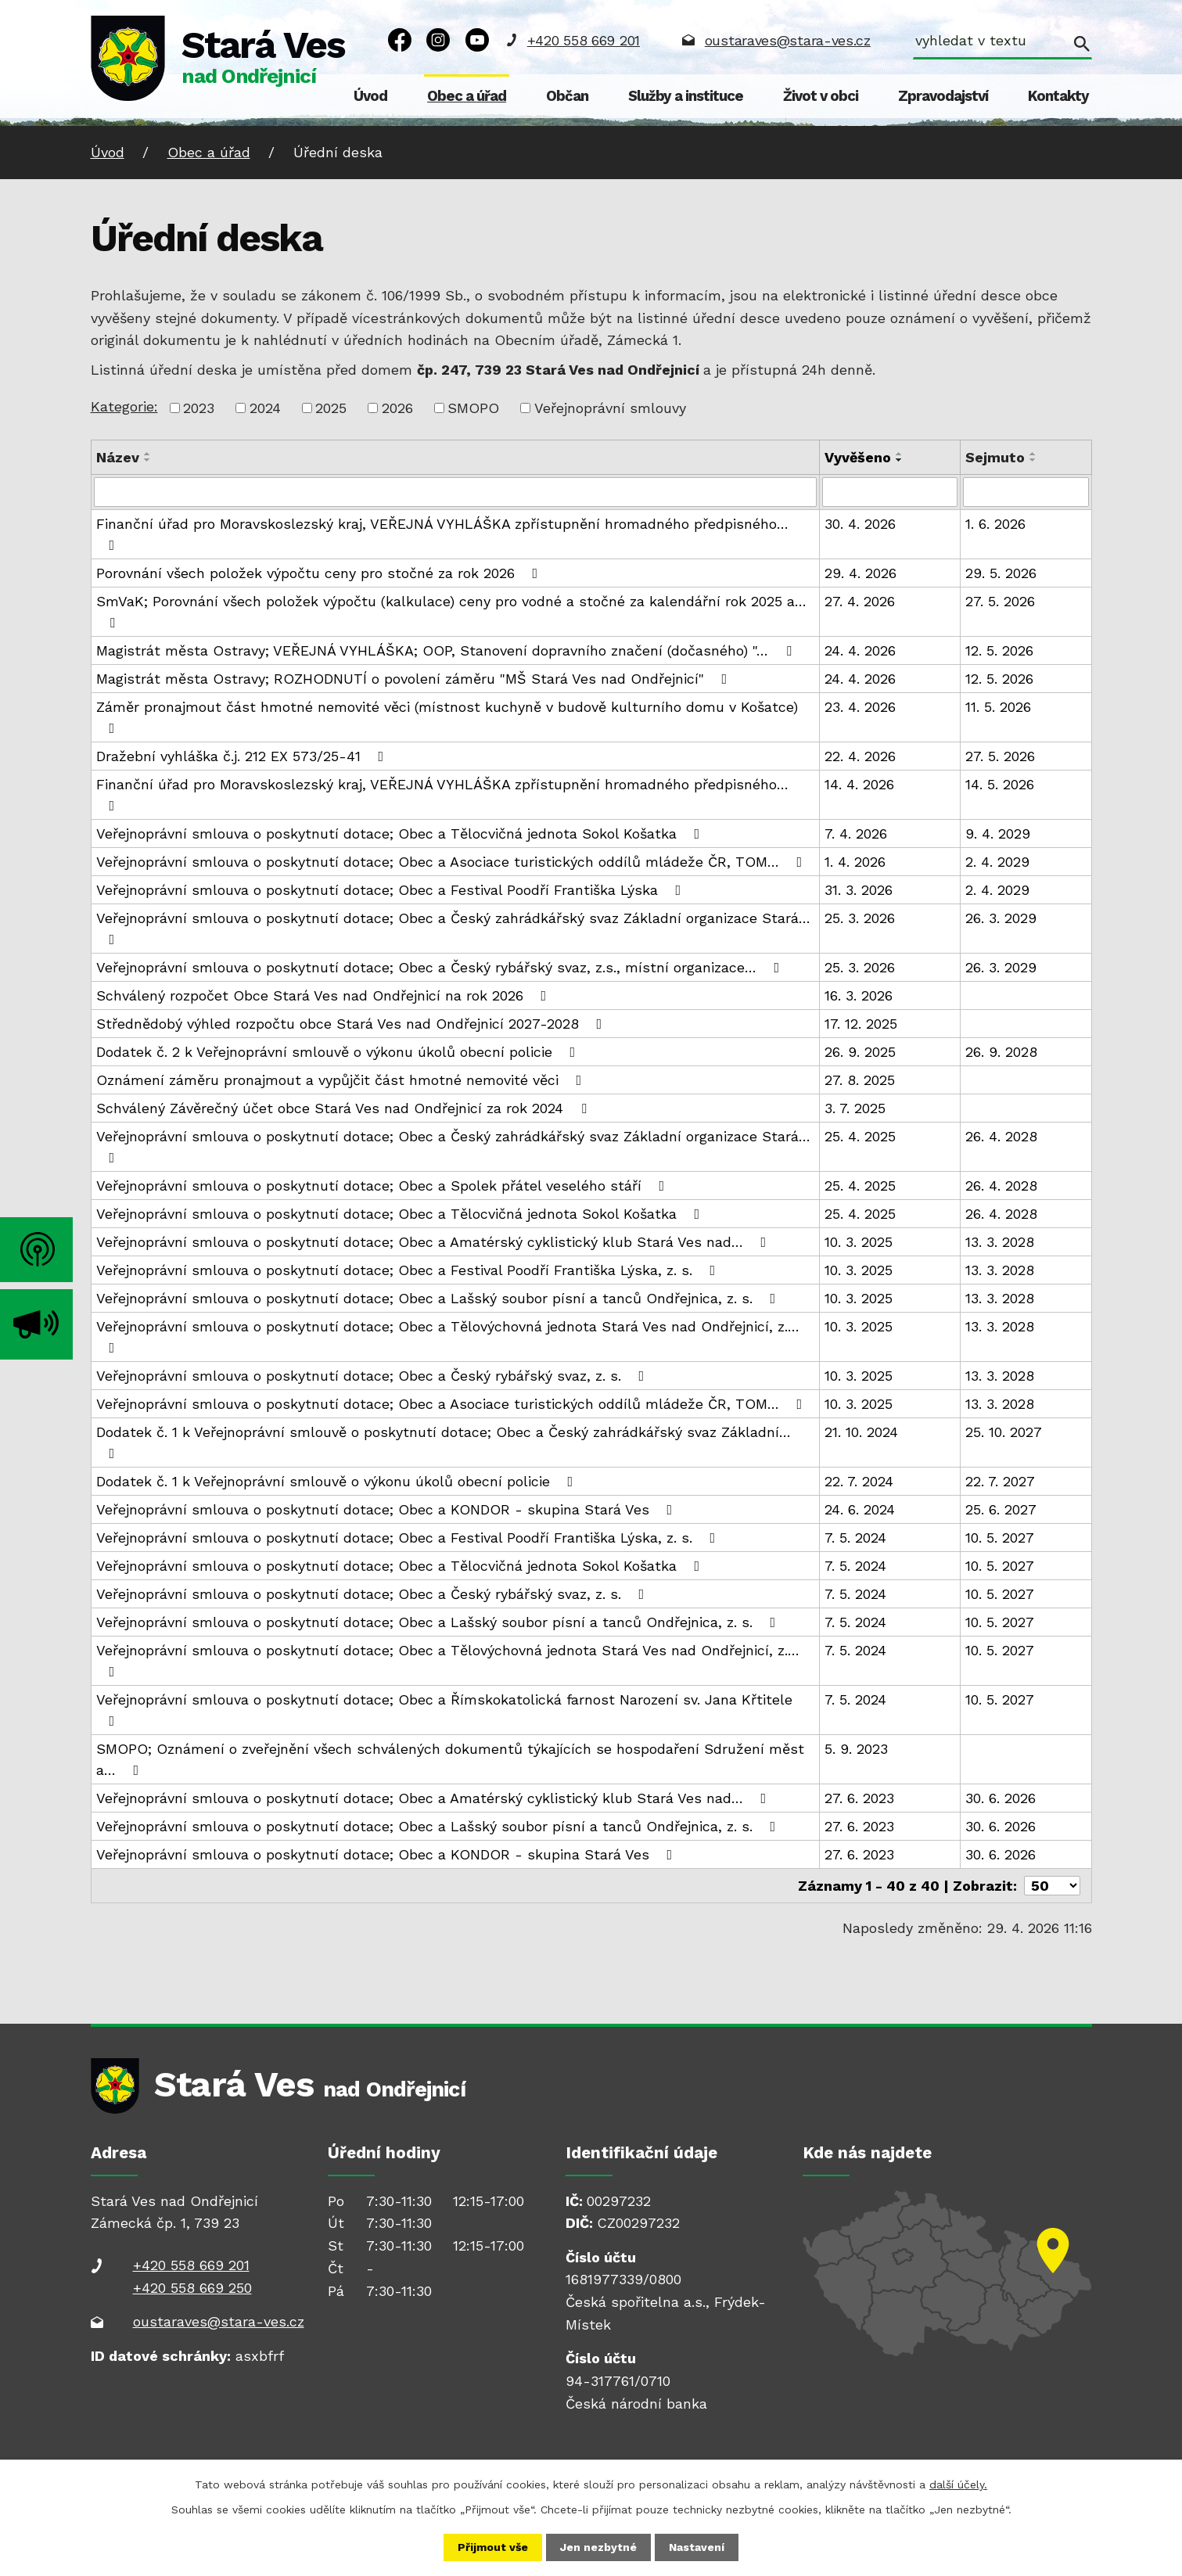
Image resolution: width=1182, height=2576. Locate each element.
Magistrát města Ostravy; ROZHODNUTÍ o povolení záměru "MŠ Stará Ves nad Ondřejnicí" (415, 678)
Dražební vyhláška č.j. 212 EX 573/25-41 (243, 756)
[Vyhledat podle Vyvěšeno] (889, 492)
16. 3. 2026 (859, 995)
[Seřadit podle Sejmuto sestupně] (1033, 460)
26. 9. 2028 (1001, 1052)
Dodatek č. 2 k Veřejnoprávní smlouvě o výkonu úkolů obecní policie (339, 1052)
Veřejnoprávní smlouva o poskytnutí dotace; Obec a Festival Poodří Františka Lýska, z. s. (409, 1270)
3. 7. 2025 (855, 1108)
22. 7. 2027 (1000, 1481)
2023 (198, 408)
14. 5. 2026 (999, 784)
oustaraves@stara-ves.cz (788, 40)
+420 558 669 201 (583, 40)
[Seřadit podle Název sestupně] (147, 460)
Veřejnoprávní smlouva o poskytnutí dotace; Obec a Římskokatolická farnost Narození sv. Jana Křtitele (444, 1709)
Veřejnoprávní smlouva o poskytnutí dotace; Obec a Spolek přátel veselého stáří (383, 1185)
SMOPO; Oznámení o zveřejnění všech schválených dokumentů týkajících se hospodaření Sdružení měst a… (450, 1759)
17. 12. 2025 (861, 1023)
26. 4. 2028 (1001, 1136)
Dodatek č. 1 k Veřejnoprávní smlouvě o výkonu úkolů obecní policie (338, 1481)
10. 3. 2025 (859, 1242)
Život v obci (820, 96)
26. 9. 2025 (860, 1052)
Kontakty (1058, 96)
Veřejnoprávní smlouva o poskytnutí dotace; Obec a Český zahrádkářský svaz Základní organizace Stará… (453, 928)
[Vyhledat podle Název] (455, 492)
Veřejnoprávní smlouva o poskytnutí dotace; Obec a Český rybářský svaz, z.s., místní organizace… (441, 967)
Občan (567, 96)
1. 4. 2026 (855, 861)
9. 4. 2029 (997, 833)
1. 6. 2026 (995, 524)
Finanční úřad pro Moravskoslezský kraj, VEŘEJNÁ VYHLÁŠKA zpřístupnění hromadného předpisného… (442, 534)
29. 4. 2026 (860, 573)
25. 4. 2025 (860, 1136)
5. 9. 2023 (856, 1749)
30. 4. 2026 (860, 524)
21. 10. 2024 (861, 1432)
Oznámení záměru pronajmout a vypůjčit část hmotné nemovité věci (342, 1080)
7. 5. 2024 (855, 1537)
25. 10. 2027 (1003, 1432)
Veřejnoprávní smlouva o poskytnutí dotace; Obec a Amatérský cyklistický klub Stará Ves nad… (434, 1242)
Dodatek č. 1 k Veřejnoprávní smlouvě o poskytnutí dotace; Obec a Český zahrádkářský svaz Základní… (443, 1442)
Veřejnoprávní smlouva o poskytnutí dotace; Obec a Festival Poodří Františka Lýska (392, 890)
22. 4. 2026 (860, 756)
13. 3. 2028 (999, 1242)
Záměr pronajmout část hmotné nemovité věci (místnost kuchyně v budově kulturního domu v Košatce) (447, 717)
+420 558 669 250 (192, 2288)
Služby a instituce (685, 96)
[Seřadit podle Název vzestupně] (147, 454)
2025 (331, 408)
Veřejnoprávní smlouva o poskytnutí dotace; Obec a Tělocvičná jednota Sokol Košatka (401, 833)
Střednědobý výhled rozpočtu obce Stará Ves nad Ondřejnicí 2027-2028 (352, 1023)
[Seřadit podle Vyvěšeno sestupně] (899, 460)
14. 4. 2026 (859, 784)
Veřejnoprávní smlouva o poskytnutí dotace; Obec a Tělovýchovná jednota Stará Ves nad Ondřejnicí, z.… (447, 1336)
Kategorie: (124, 406)
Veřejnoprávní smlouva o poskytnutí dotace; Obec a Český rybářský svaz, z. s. (373, 1375)
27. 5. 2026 (1000, 601)
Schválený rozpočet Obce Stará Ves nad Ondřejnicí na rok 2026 (324, 995)
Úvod (370, 96)
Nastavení (696, 2547)
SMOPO (473, 408)
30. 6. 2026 (1000, 1798)
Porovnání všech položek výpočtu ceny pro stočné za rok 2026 (320, 573)
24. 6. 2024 (860, 1509)
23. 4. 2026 (860, 707)
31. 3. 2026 (859, 890)
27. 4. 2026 (860, 601)
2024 (265, 408)
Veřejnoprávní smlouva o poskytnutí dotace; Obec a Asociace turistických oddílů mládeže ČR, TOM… (452, 861)
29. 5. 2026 (1000, 573)
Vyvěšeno (858, 457)
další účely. (958, 2484)
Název (117, 457)
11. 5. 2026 (998, 707)
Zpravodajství (943, 96)
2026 (397, 408)
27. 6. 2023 (859, 1798)
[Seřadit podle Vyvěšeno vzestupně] (899, 454)
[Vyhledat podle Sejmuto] (1025, 492)
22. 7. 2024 (859, 1481)
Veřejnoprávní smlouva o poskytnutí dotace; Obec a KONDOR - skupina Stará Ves (387, 1509)
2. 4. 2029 (997, 861)
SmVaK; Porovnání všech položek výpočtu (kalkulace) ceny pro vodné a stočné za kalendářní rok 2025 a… (451, 611)
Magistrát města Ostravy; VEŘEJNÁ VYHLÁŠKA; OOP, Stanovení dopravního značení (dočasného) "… (447, 650)
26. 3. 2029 (1000, 918)
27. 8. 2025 (860, 1080)
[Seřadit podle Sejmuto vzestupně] (1033, 454)
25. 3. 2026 (860, 918)
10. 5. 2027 (999, 1537)
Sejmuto (995, 457)
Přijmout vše (493, 2547)
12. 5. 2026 (999, 650)
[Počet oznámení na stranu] (1052, 1885)
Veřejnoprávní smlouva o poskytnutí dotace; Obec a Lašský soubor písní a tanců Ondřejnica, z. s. (439, 1298)
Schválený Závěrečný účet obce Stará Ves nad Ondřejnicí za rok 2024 (344, 1108)
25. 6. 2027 (1000, 1509)
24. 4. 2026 (860, 650)
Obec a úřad (466, 96)
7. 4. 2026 (856, 833)
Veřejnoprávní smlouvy (610, 408)
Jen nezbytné (598, 2547)
